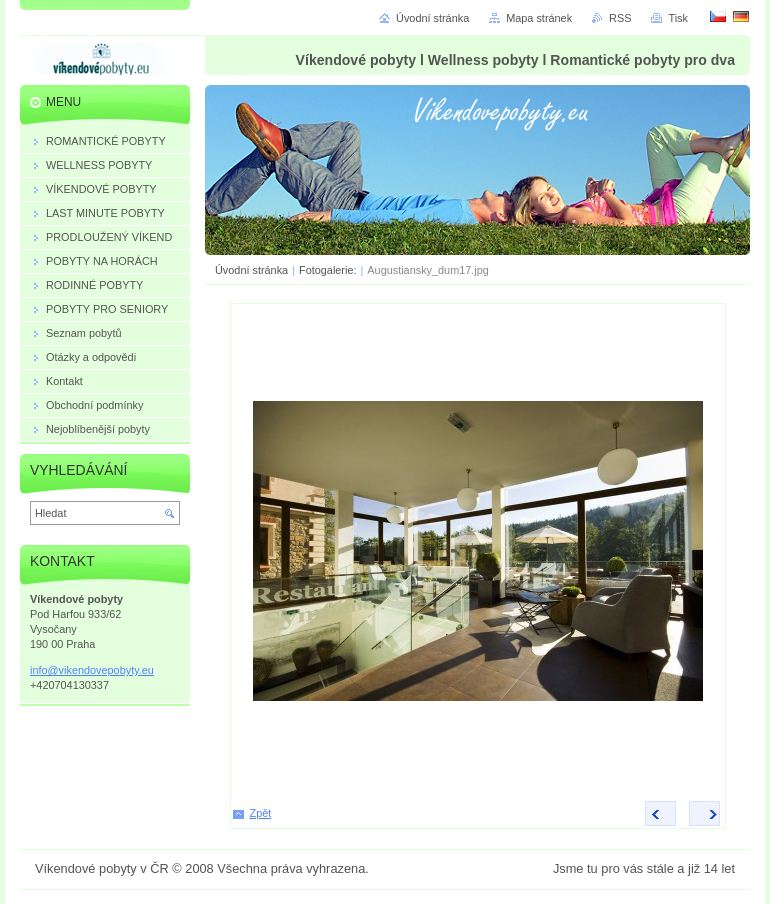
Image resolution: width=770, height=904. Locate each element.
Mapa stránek (539, 18)
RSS (620, 18)
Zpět (261, 813)
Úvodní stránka (251, 270)
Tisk (678, 18)
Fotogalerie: (327, 270)
